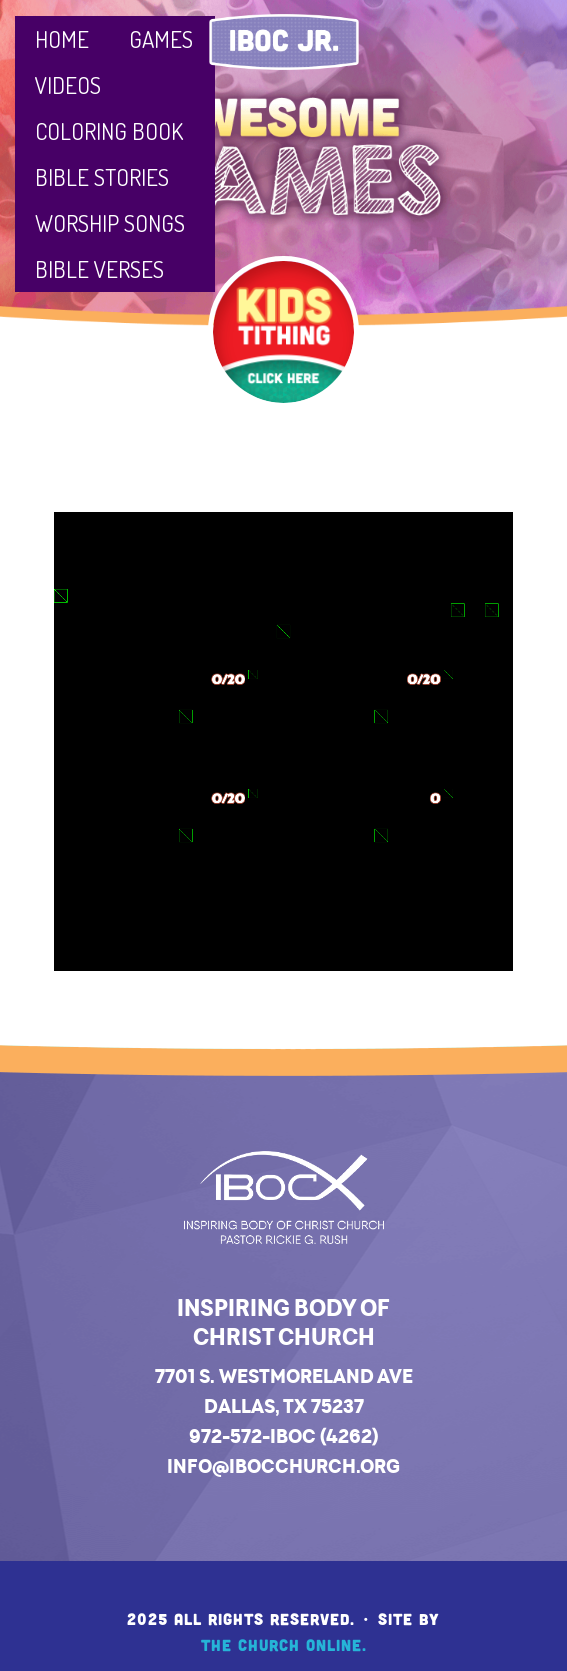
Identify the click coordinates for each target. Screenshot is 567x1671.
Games (161, 38)
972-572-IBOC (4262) (283, 1436)
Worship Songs (110, 222)
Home (62, 38)
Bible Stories (102, 176)
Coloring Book (109, 130)
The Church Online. (284, 1644)
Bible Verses (99, 268)
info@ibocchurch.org (283, 1466)
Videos (68, 84)
